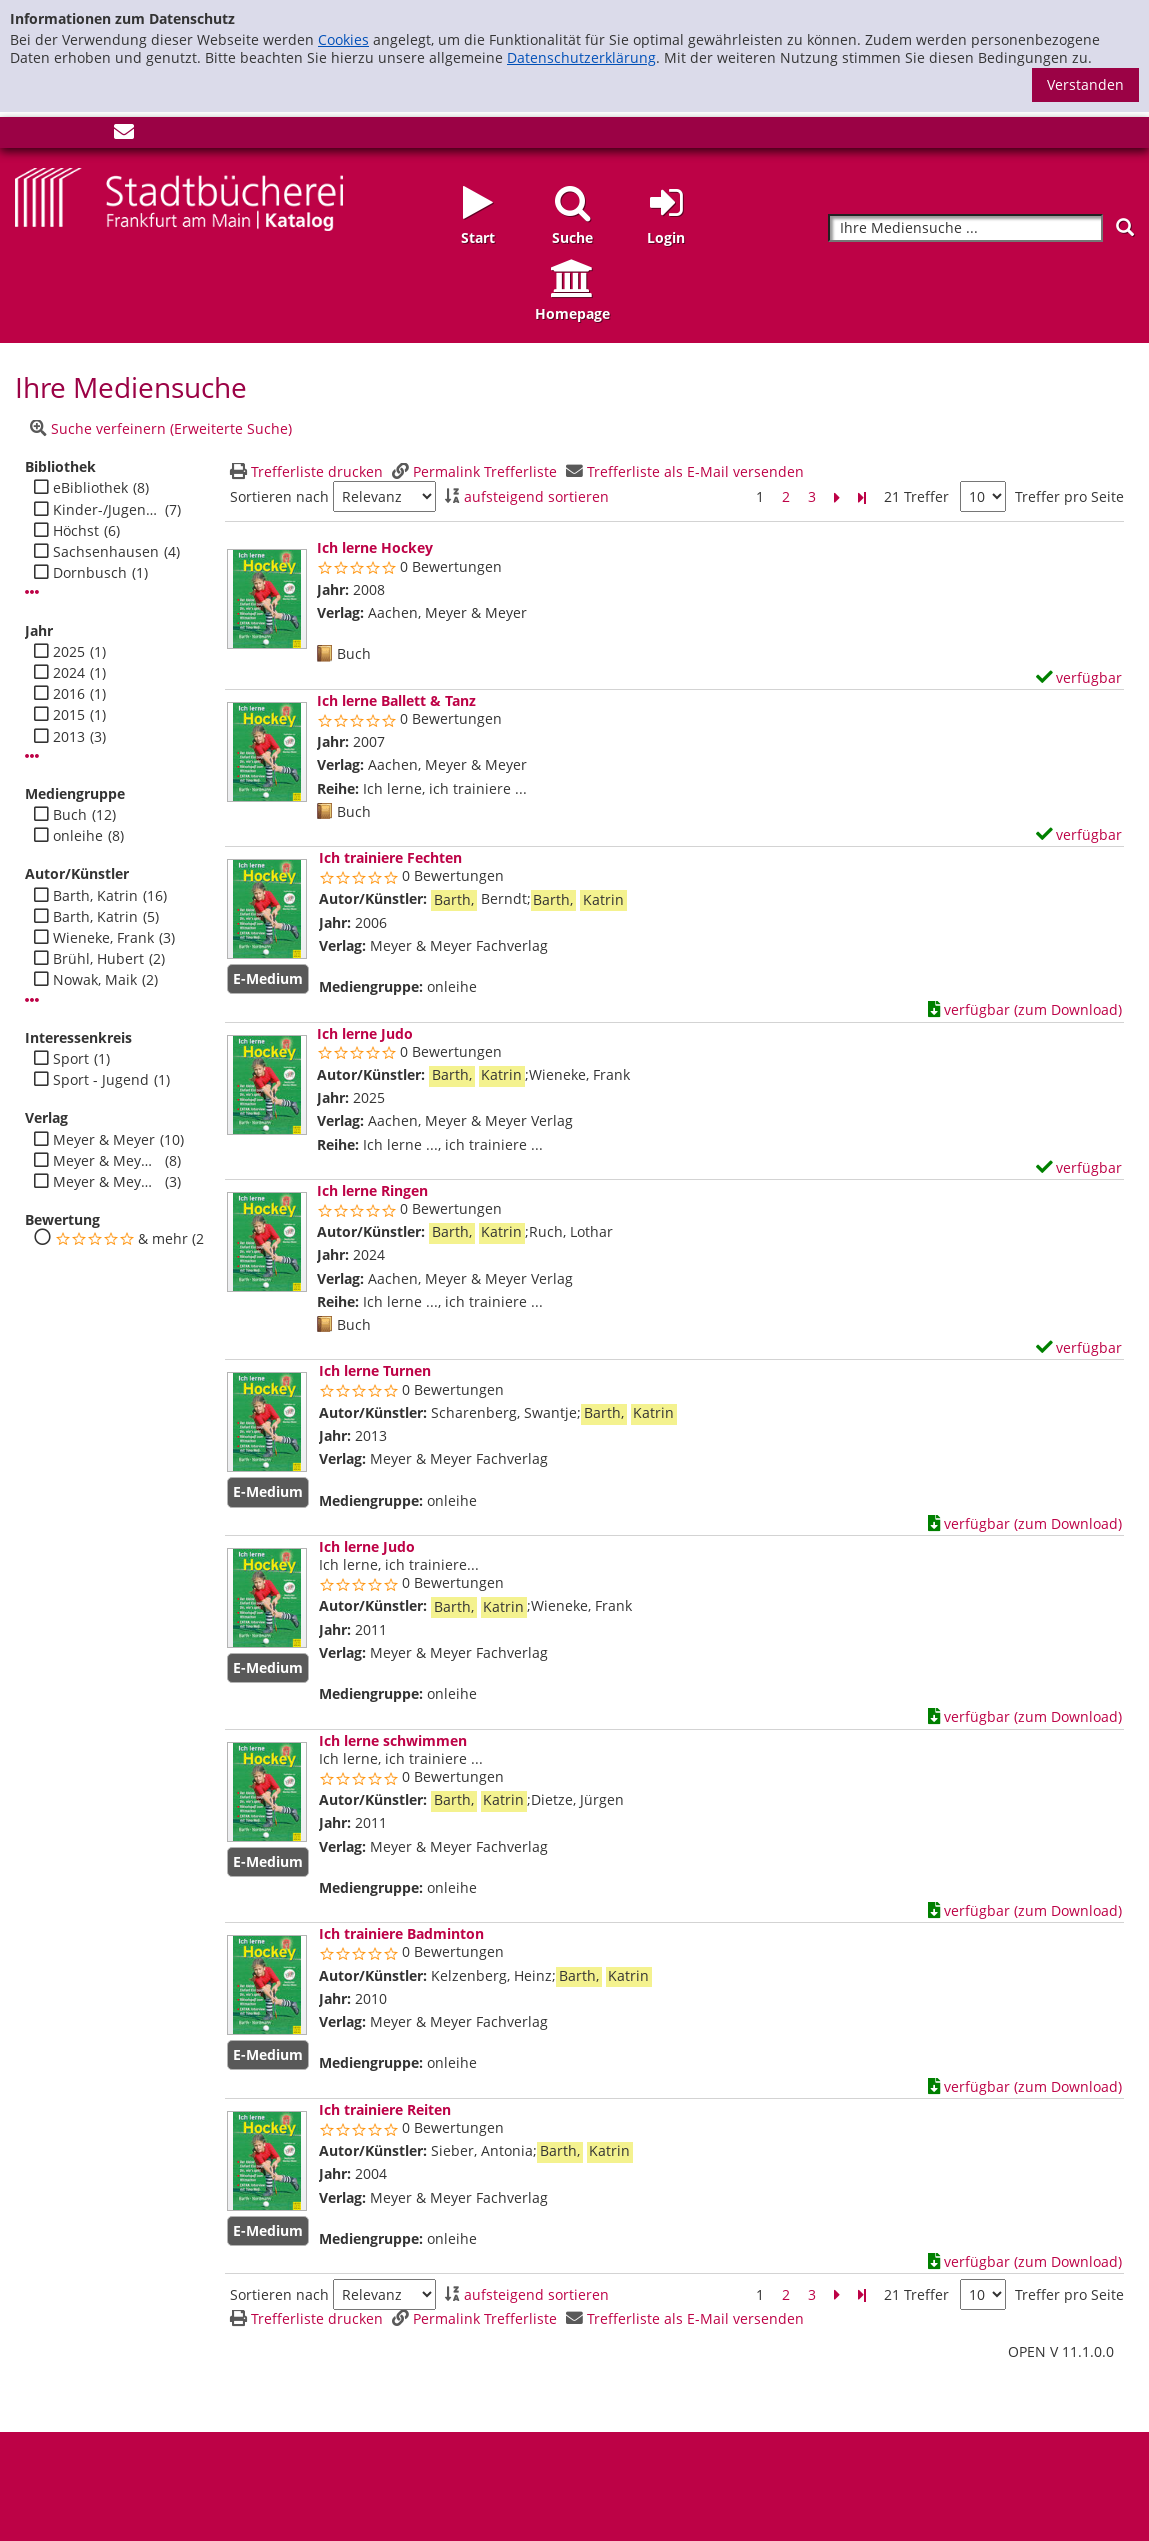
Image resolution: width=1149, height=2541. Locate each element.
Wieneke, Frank (103, 938)
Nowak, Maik (95, 980)
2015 (69, 715)
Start (478, 237)
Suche (572, 237)
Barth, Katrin (95, 896)
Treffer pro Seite (1069, 497)
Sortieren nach (279, 497)
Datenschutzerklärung (581, 57)
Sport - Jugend (101, 1080)
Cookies (343, 39)
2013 (69, 737)
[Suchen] (1125, 227)
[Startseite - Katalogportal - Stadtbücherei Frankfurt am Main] (179, 197)
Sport (71, 1059)
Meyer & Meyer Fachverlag (106, 1161)
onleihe (78, 836)
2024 (69, 673)
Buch (70, 815)
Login (666, 237)
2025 (69, 652)
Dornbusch (90, 573)
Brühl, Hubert (98, 959)
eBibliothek (90, 488)
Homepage (572, 313)
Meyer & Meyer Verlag (106, 1182)
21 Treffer (916, 496)
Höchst (76, 531)
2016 (69, 694)
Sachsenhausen (106, 552)
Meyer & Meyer (104, 1140)
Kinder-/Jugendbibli (106, 510)
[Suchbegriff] (965, 228)
